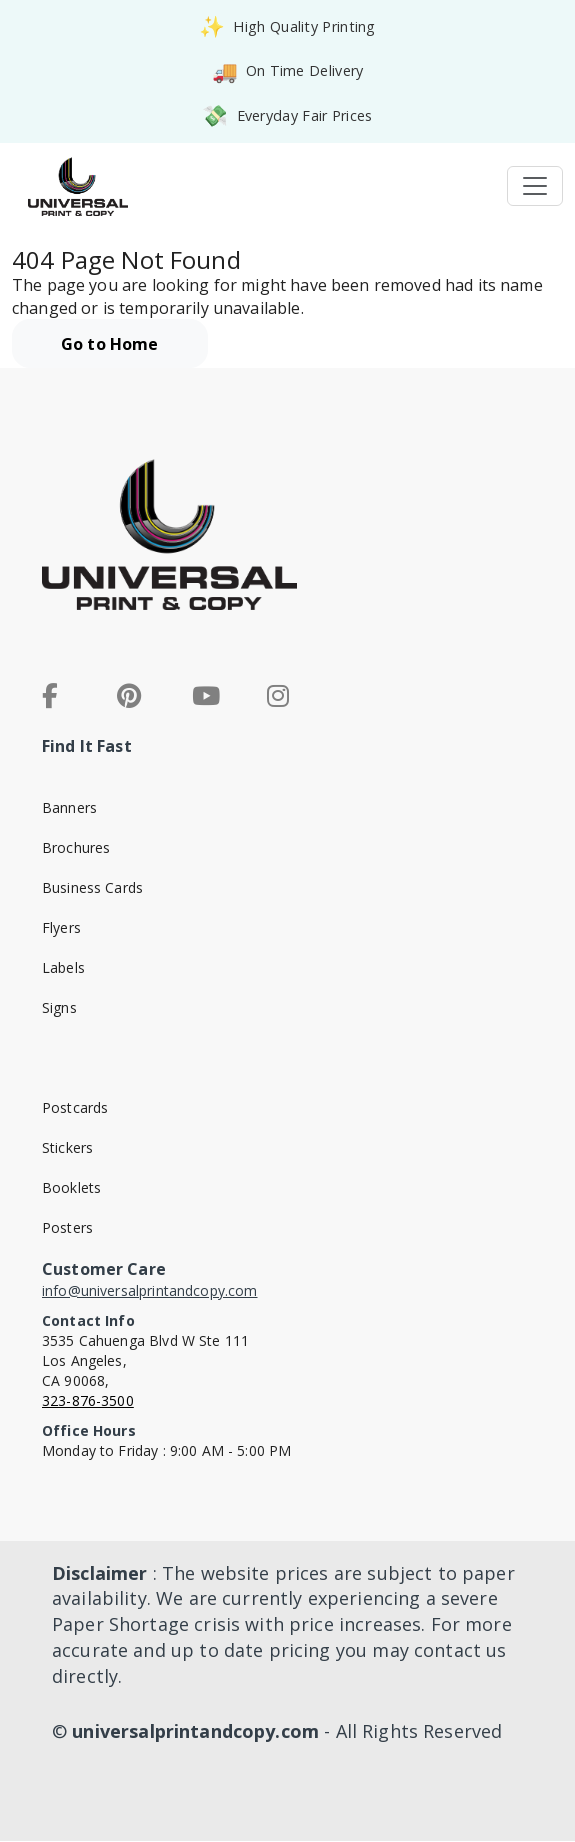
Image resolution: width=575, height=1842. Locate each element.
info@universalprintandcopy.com (150, 1290)
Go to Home (110, 344)
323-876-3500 (88, 1400)
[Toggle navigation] (535, 186)
